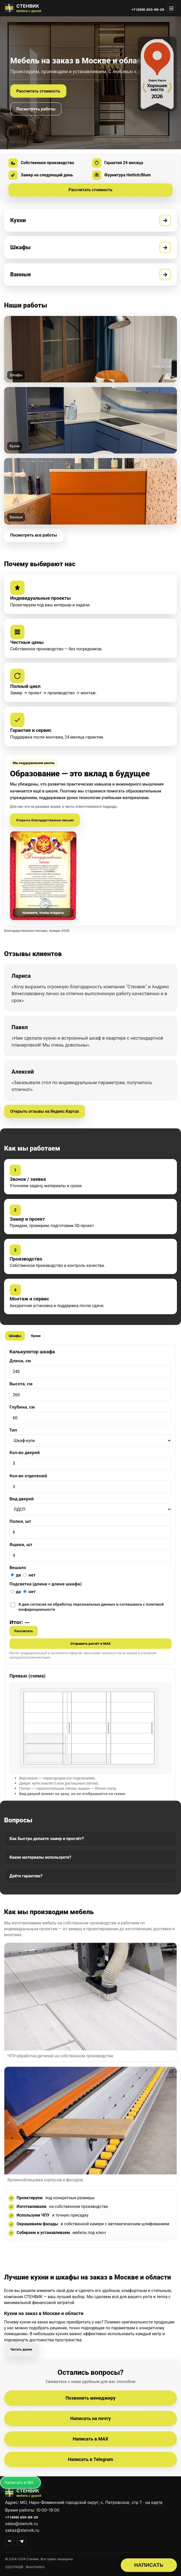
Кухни (35, 1336)
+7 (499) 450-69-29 (147, 9)
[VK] (9, 2541)
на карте (153, 2502)
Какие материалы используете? (40, 1857)
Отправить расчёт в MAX (90, 1644)
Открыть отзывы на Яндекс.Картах (44, 1111)
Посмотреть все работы (33, 535)
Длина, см (20, 1361)
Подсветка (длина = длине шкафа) (45, 1584)
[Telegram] (21, 2541)
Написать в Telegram (90, 2459)
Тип (13, 1430)
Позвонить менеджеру (90, 2398)
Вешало (17, 1567)
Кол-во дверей (24, 1452)
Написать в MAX (90, 2439)
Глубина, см (22, 1407)
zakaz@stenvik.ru (22, 2530)
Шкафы (15, 1336)
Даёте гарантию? (26, 1876)
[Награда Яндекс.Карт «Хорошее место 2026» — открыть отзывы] (157, 74)
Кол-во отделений (28, 1476)
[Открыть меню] (171, 8)
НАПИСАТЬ (149, 2565)
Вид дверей (21, 1499)
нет (29, 1575)
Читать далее (21, 2349)
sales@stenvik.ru (21, 2523)
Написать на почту (90, 2418)
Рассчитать (23, 1631)
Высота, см (20, 1384)
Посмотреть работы (35, 109)
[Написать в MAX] (20, 2482)
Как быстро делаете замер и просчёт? (46, 1838)
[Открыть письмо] (43, 875)
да (16, 1575)
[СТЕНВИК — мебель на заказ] (23, 8)
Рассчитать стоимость (38, 91)
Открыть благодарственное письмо (45, 820)
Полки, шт (20, 1521)
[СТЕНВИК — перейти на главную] (90, 2493)
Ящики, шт (20, 1544)
